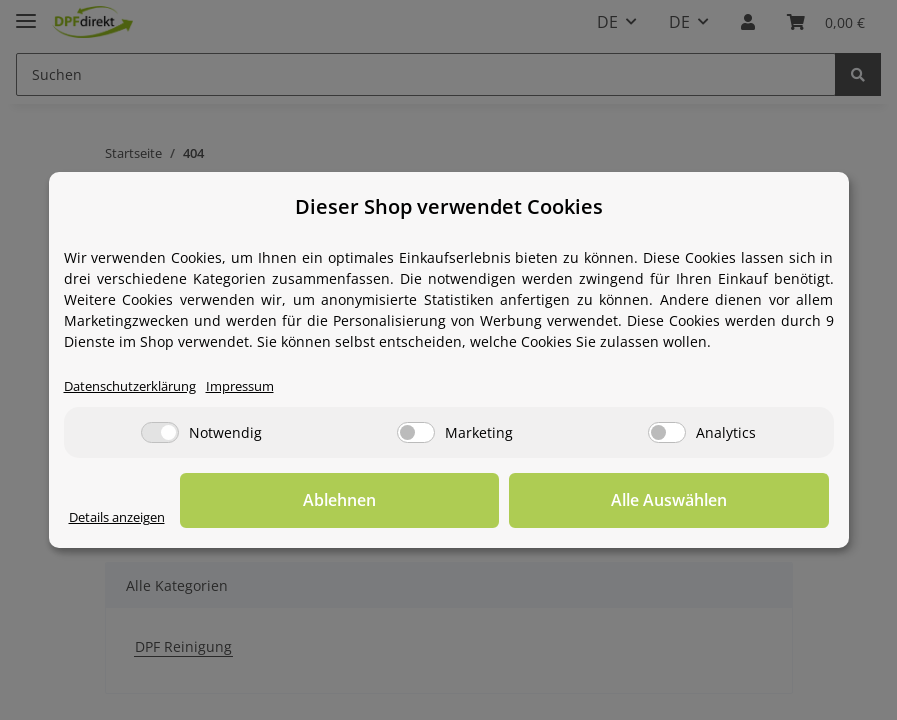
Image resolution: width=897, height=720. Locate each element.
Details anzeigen (124, 518)
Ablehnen (518, 501)
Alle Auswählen (729, 501)
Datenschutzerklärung (138, 387)
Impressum (261, 387)
